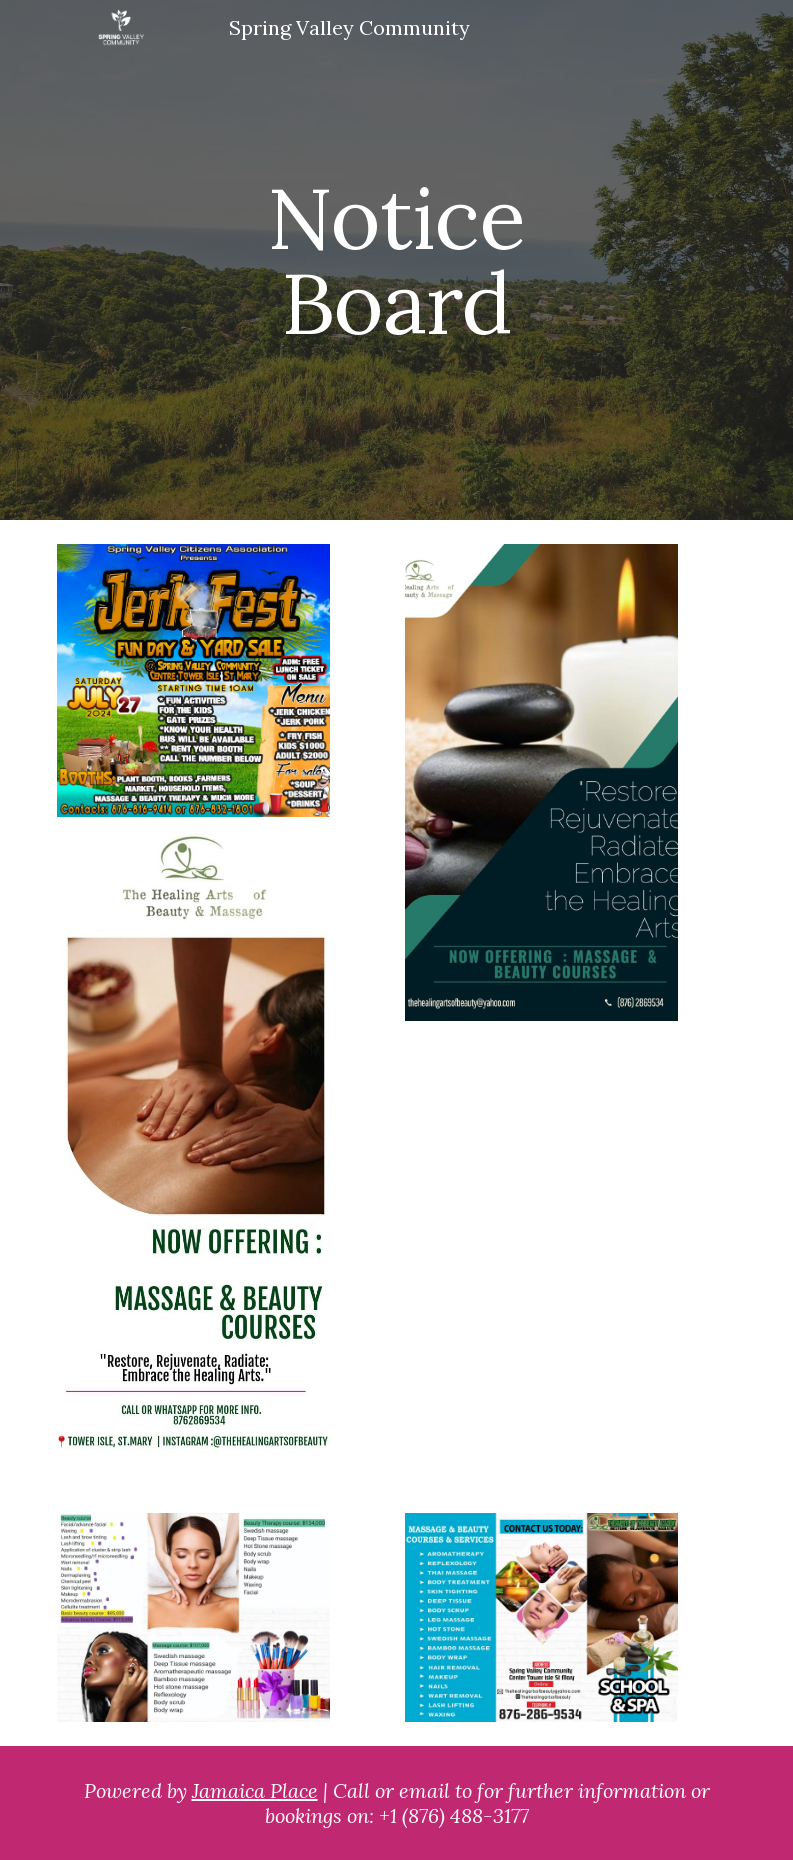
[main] (396, 260)
